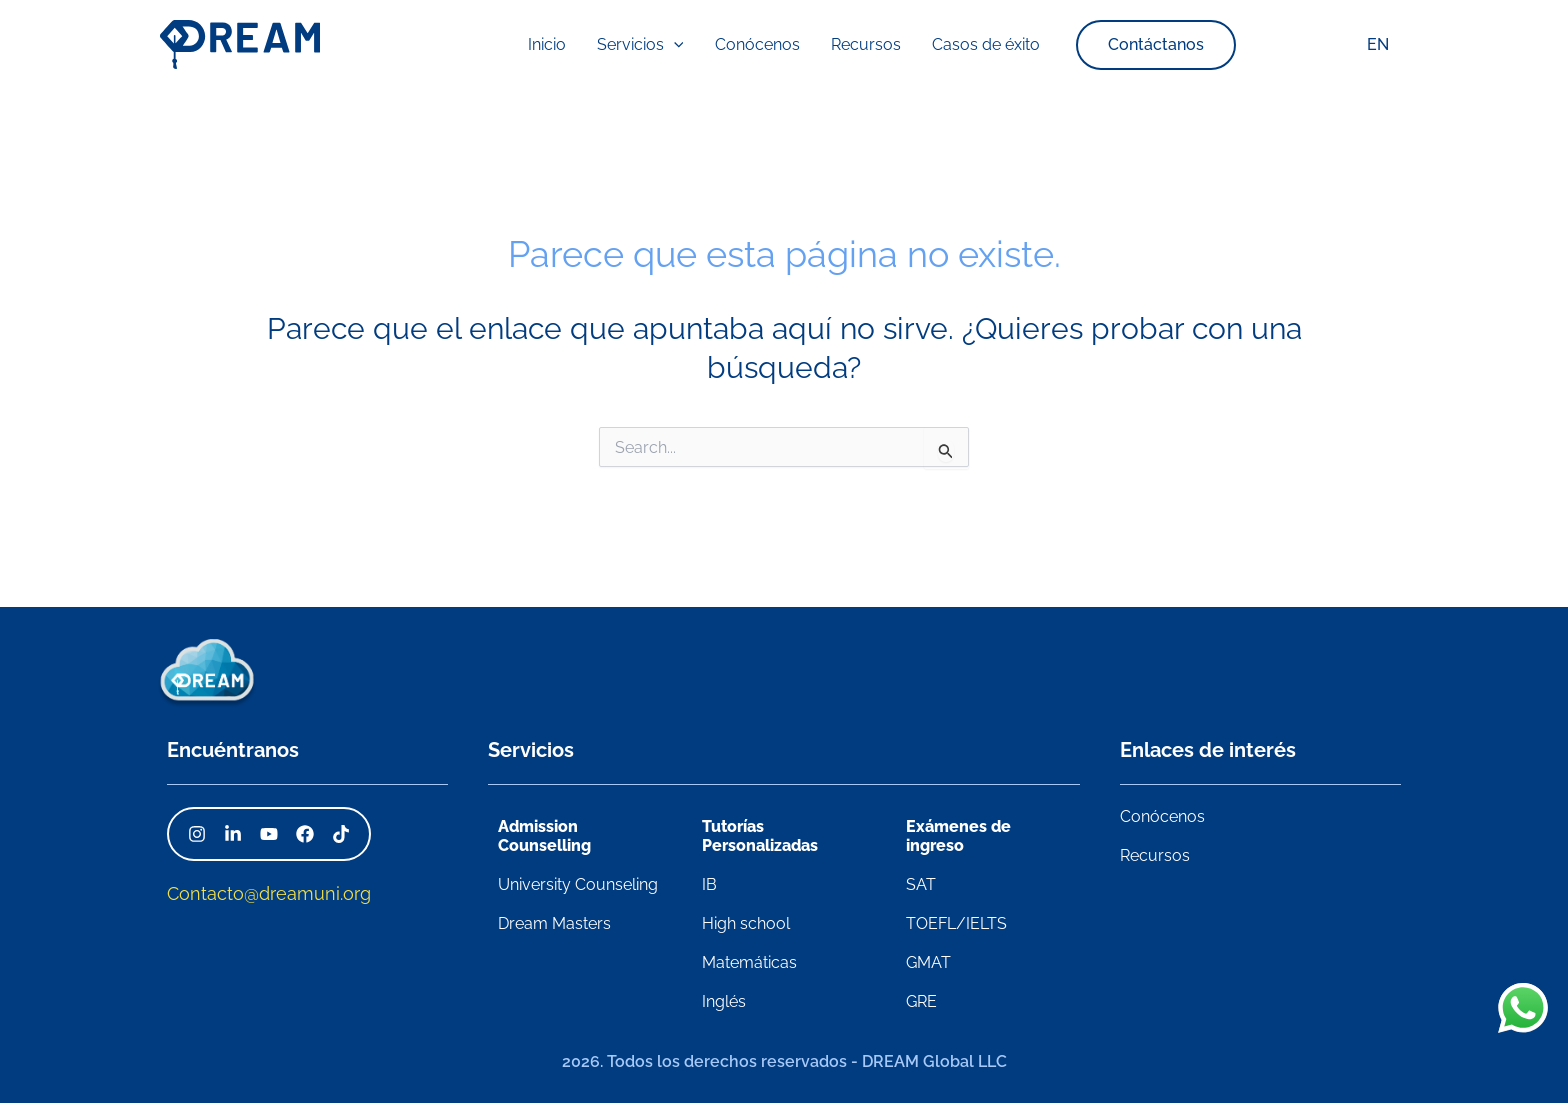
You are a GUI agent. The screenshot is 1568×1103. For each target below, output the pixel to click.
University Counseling (578, 884)
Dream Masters (554, 923)
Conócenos (1162, 816)
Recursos (1155, 855)
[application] (691, 45)
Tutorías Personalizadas (760, 836)
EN (1381, 44)
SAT (921, 884)
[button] (1113, 45)
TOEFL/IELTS (956, 923)
